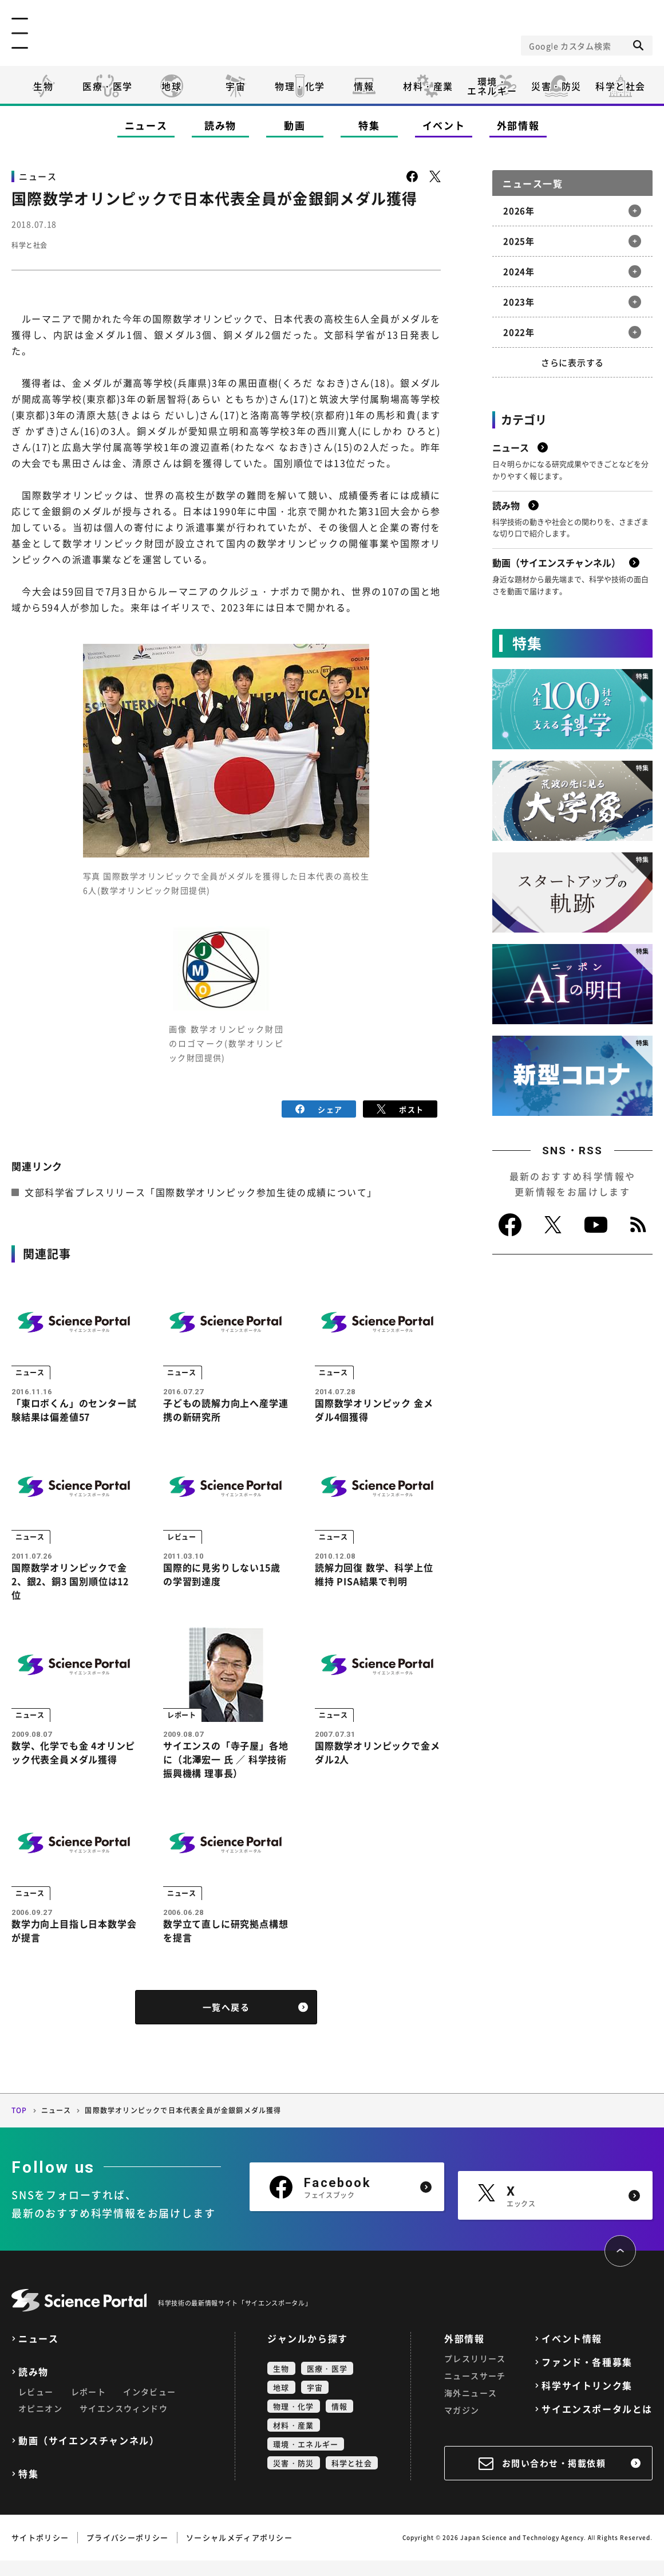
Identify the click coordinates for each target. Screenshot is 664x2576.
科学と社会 (620, 86)
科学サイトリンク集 (587, 2401)
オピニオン (40, 2423)
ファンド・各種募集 (587, 2377)
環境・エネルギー (305, 2459)
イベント (443, 125)
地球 (171, 86)
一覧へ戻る (226, 2023)
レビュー (36, 2407)
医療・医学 (107, 86)
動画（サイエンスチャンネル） (88, 2456)
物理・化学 (300, 86)
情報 (364, 86)
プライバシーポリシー (127, 2552)
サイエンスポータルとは (597, 2424)
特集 (369, 125)
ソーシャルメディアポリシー (239, 2552)
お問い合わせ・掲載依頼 (554, 2478)
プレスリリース (475, 2374)
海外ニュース (470, 2408)
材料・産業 (428, 86)
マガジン (462, 2425)
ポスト (400, 1107)
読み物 (220, 125)
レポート (88, 2407)
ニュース (146, 125)
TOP (19, 2126)
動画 (294, 125)
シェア (319, 1107)
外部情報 (518, 125)
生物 (43, 86)
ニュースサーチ (475, 2391)
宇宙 (236, 86)
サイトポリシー (40, 2552)
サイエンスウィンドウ (124, 2423)
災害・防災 (556, 86)
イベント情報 (572, 2354)
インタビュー (149, 2407)
